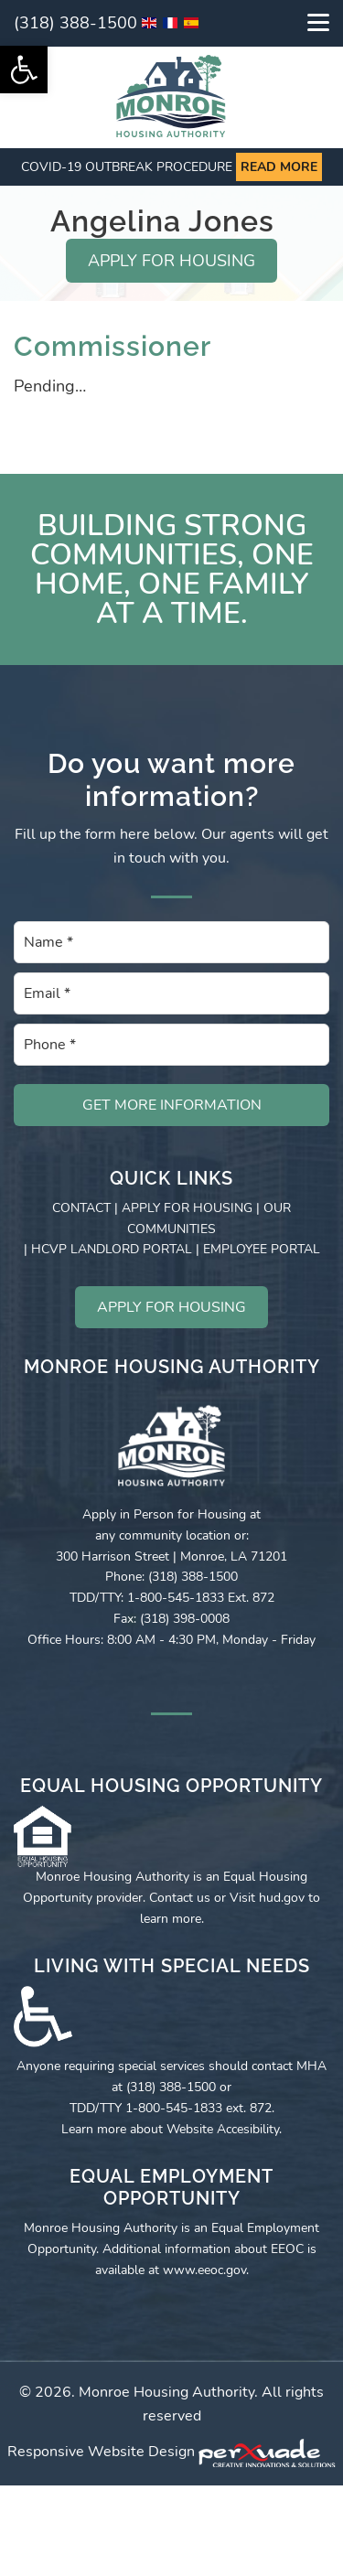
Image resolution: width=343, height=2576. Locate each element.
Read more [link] (279, 167)
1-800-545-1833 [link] (173, 2108)
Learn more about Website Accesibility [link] (170, 2129)
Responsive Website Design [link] (101, 2452)
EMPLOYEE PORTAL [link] (261, 1249)
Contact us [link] (179, 1897)
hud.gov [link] (282, 1897)
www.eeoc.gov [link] (204, 2270)
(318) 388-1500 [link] (75, 23)
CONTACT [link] (81, 1208)
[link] (24, 69)
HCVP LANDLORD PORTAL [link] (111, 1249)
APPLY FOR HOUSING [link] (171, 261)
